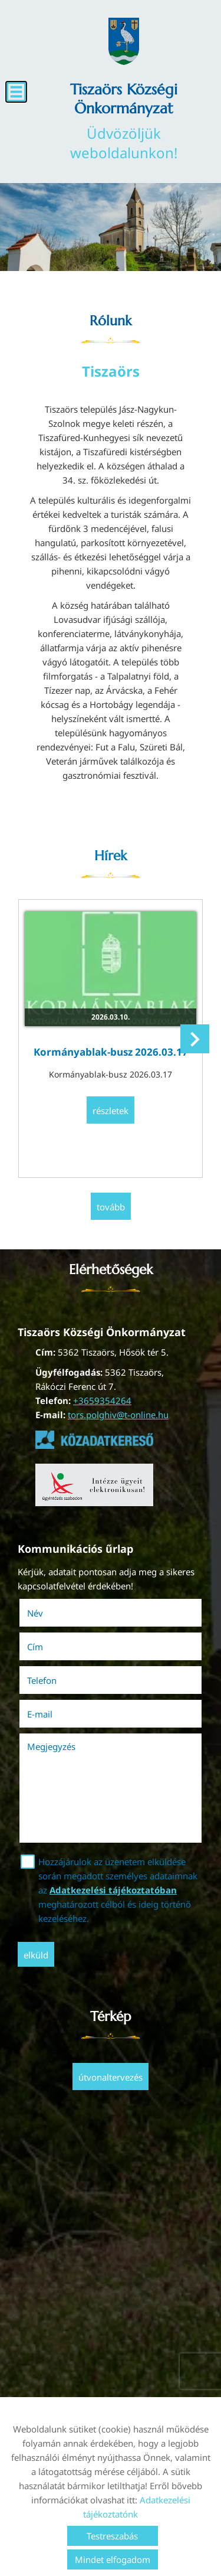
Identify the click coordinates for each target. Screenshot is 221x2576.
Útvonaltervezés (110, 2077)
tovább (111, 1207)
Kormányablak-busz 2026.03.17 (111, 1052)
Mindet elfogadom (112, 2559)
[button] (194, 1038)
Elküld (36, 1955)
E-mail (56, 1714)
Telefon (58, 1680)
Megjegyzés (51, 1746)
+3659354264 (102, 1400)
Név (51, 1613)
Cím (35, 1647)
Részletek (110, 1110)
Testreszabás (112, 2536)
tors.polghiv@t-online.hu (118, 1415)
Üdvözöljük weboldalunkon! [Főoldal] (123, 121)
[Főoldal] (123, 41)
